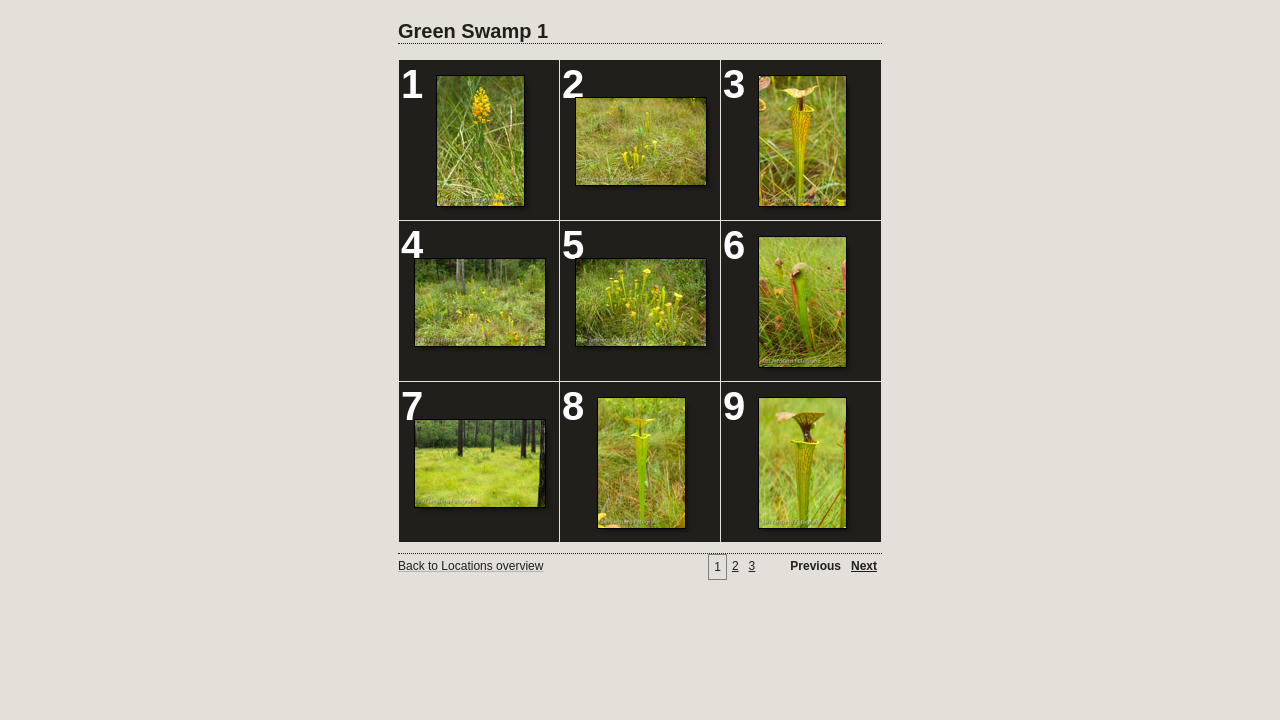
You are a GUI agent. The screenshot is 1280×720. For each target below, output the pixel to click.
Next (864, 566)
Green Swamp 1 (473, 31)
